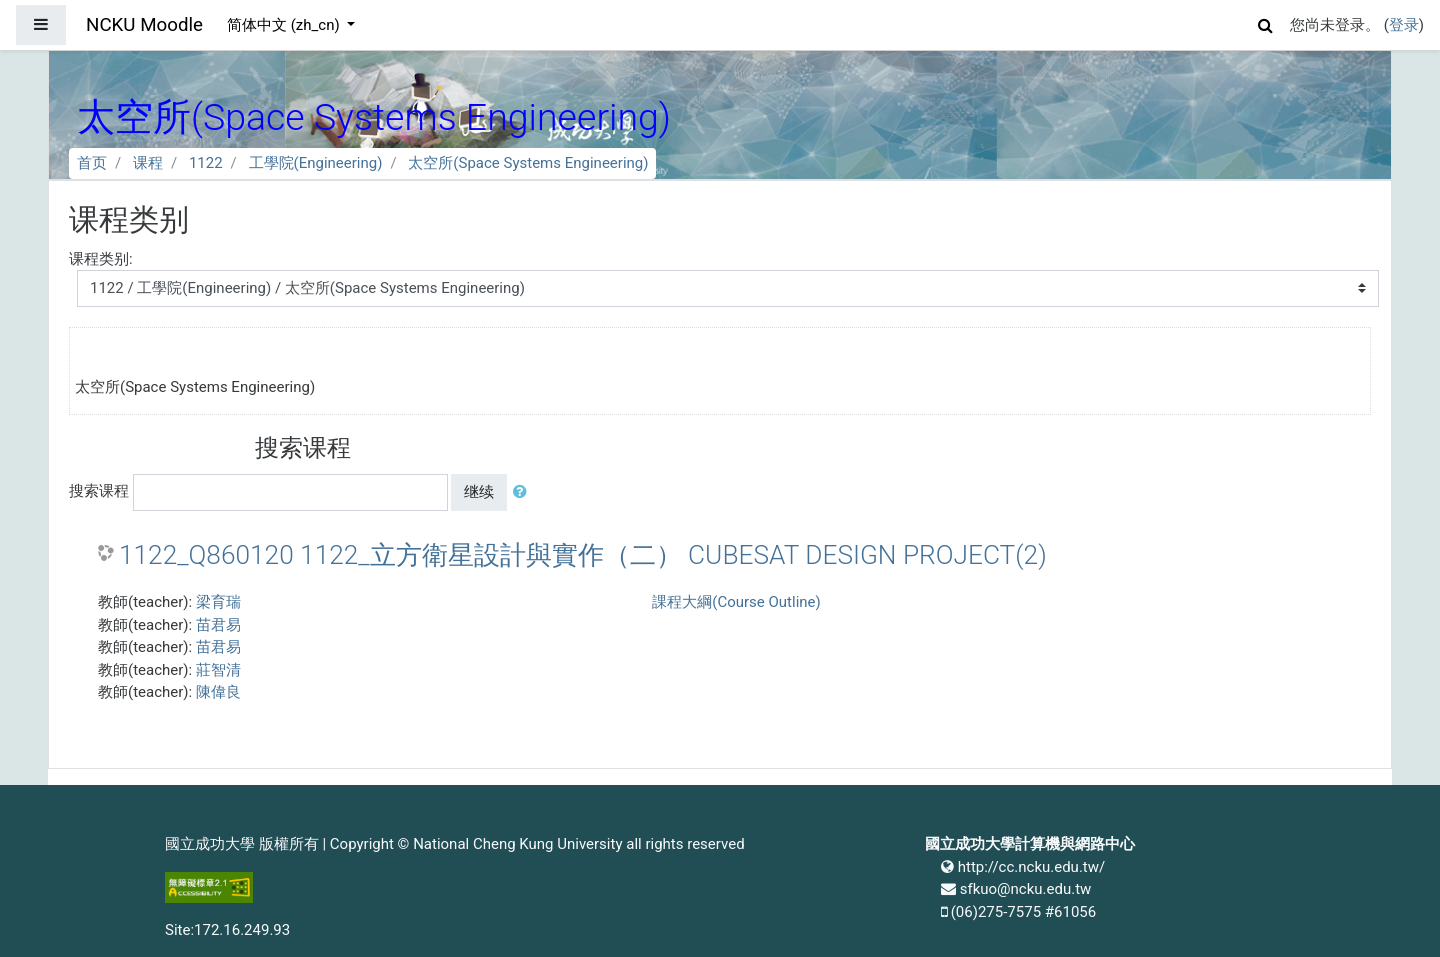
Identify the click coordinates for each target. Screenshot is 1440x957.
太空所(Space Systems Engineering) (528, 163)
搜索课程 (99, 491)
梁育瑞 (218, 602)
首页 (92, 163)
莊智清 (218, 670)
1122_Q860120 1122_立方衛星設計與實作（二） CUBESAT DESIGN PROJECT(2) (583, 555)
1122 (206, 163)
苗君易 (218, 625)
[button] (1266, 22)
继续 (479, 492)
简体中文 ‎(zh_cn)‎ (285, 25)
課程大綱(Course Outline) (736, 602)
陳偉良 (218, 692)
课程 (148, 163)
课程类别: (101, 259)
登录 (1404, 25)
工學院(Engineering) (316, 163)
